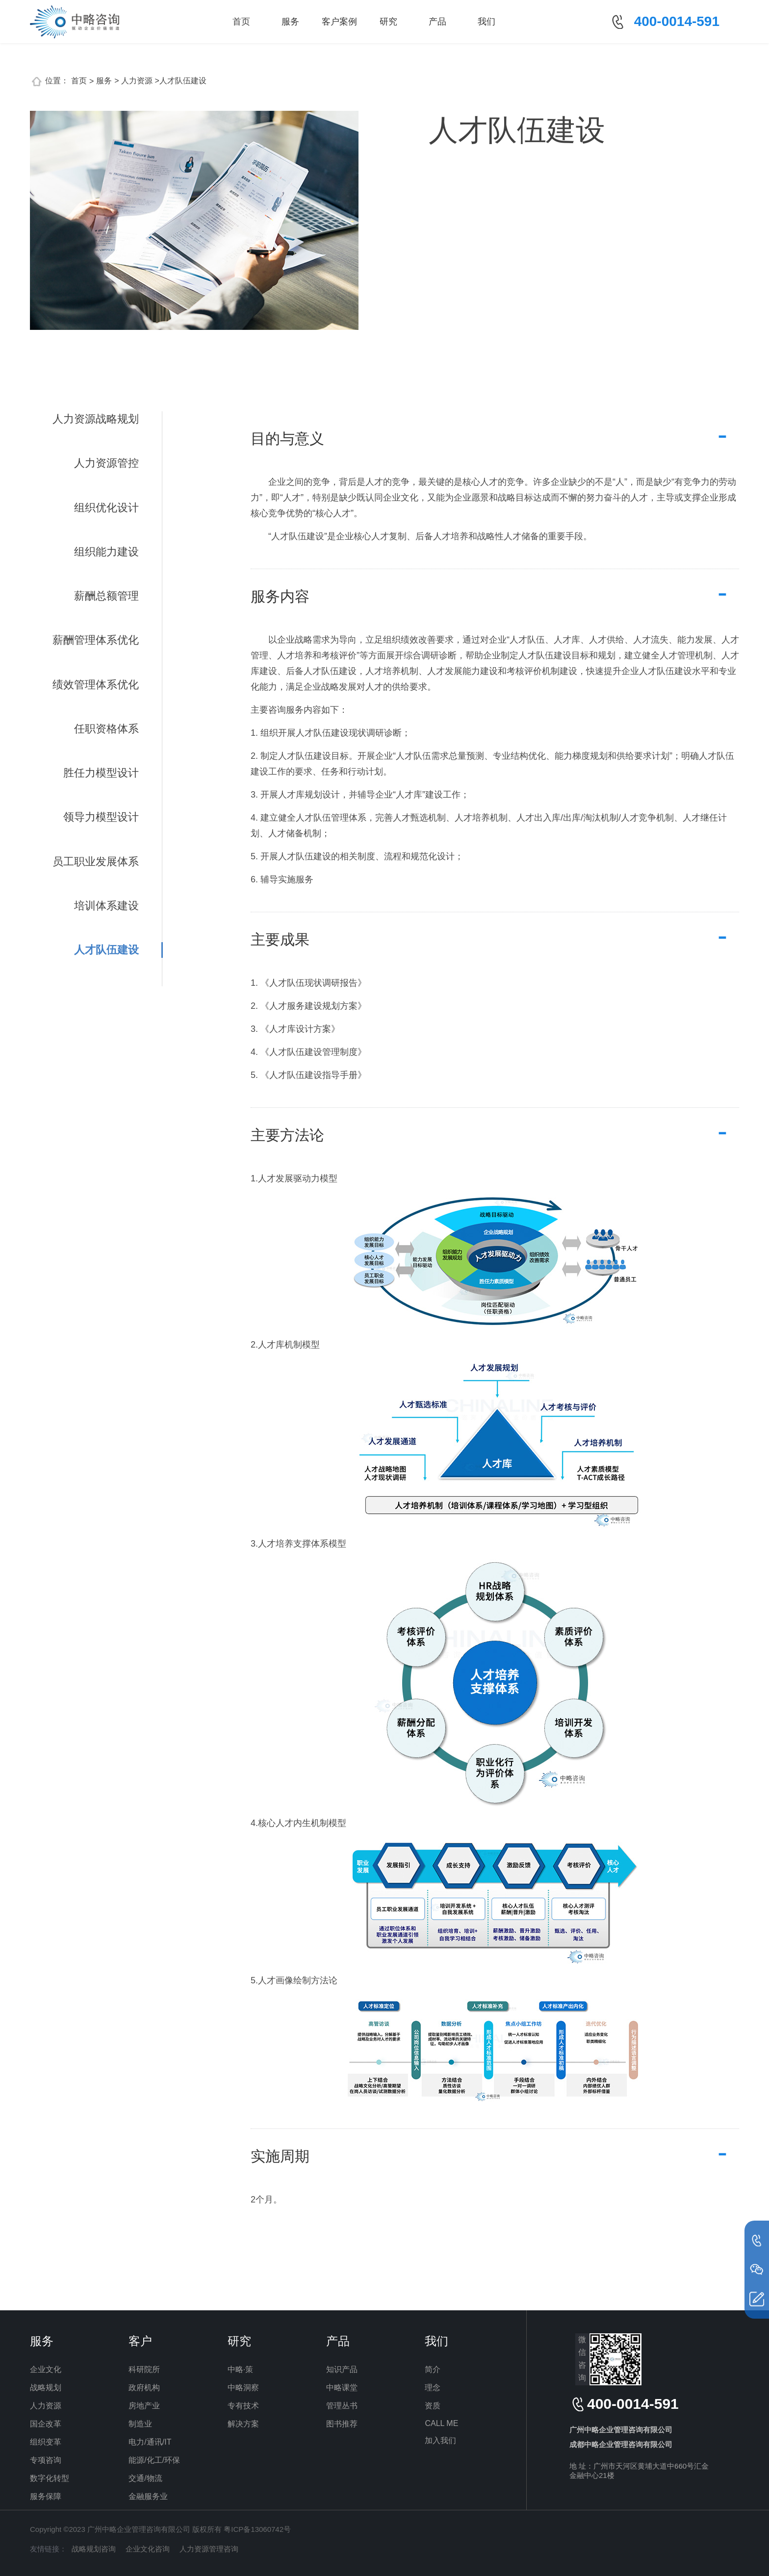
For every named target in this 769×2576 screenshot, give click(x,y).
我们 (486, 21)
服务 (290, 21)
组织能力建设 (106, 552)
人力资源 (45, 2405)
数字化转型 (49, 2478)
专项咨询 (45, 2460)
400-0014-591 (676, 21)
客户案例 (339, 21)
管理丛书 (342, 2405)
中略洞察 (243, 2387)
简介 (432, 2369)
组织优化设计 (106, 507)
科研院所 (144, 2369)
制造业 (140, 2424)
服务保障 (45, 2496)
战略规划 (45, 2387)
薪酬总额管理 (106, 596)
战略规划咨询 (94, 2549)
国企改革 (45, 2424)
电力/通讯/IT (149, 2442)
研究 (388, 21)
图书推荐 (342, 2424)
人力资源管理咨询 (208, 2549)
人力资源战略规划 (95, 419)
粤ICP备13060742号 (257, 2529)
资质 (432, 2405)
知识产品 (342, 2369)
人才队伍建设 (106, 950)
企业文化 (45, 2369)
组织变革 (45, 2442)
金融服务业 (148, 2496)
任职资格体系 (106, 729)
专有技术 (243, 2405)
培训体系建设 (106, 906)
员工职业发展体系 (95, 861)
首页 (241, 21)
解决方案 (243, 2424)
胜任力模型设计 (101, 773)
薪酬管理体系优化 (95, 640)
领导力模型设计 (101, 817)
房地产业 (144, 2405)
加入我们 (440, 2440)
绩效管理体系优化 (95, 684)
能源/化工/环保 (154, 2460)
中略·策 (240, 2369)
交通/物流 (145, 2478)
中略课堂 (342, 2387)
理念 (432, 2387)
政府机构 (144, 2387)
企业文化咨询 (148, 2549)
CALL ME (441, 2423)
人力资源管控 (106, 463)
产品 (437, 21)
